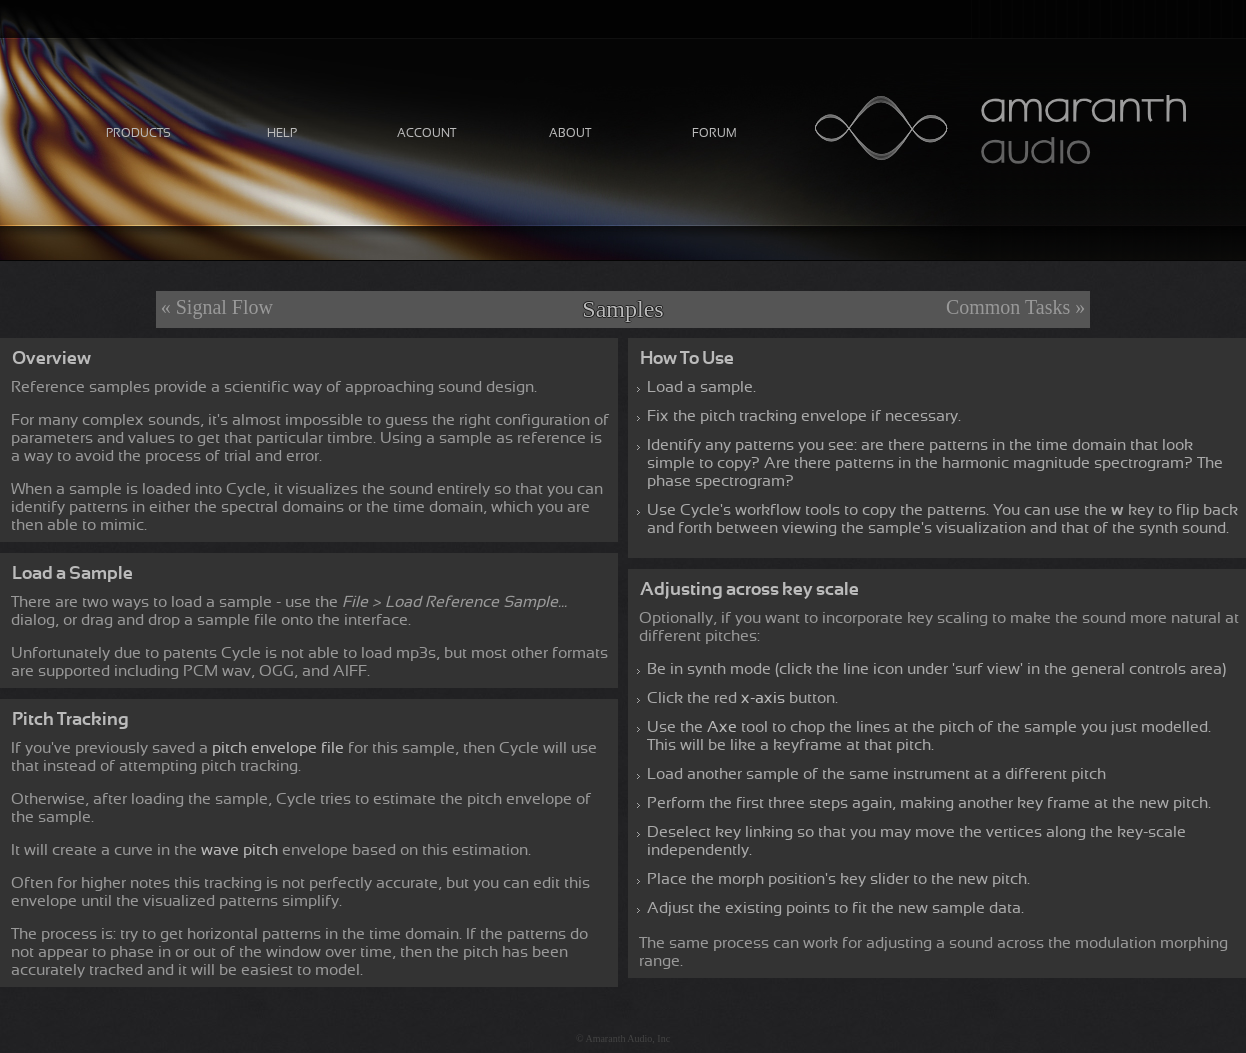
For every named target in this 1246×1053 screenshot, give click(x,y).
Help (282, 133)
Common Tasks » (1015, 307)
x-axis (763, 698)
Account (426, 133)
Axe (722, 727)
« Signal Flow (217, 307)
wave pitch (239, 850)
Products (138, 133)
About (570, 133)
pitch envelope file (278, 748)
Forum (714, 133)
